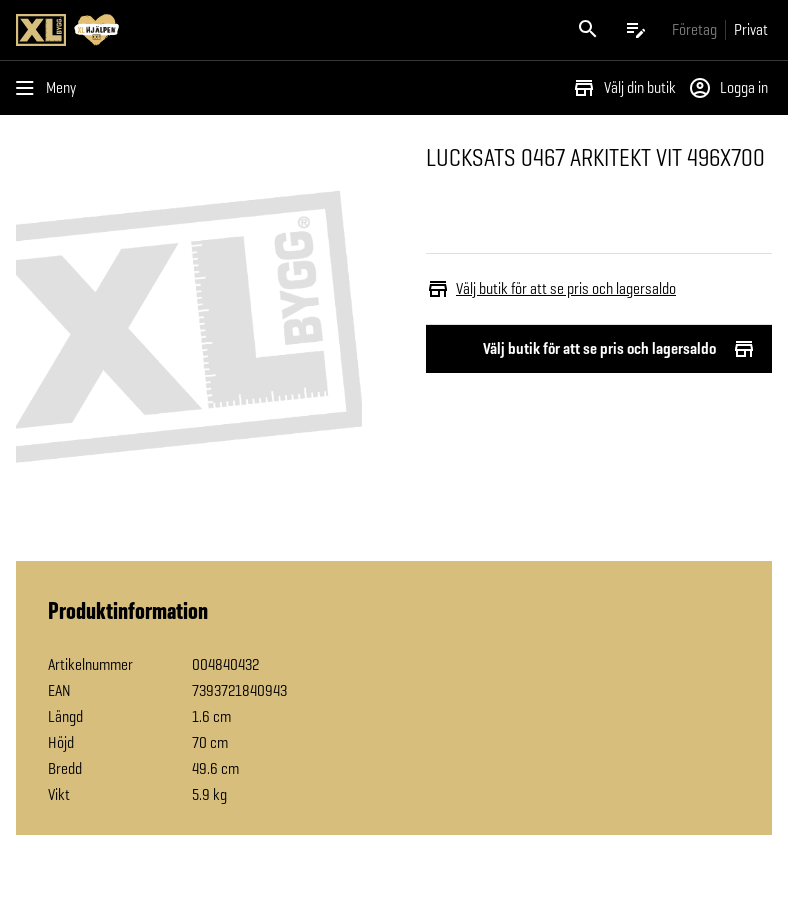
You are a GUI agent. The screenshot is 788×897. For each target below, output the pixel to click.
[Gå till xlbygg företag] (694, 29)
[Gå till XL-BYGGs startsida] (201, 30)
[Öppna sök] (588, 30)
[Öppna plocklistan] (636, 30)
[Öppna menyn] (50, 88)
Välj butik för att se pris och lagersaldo (599, 349)
